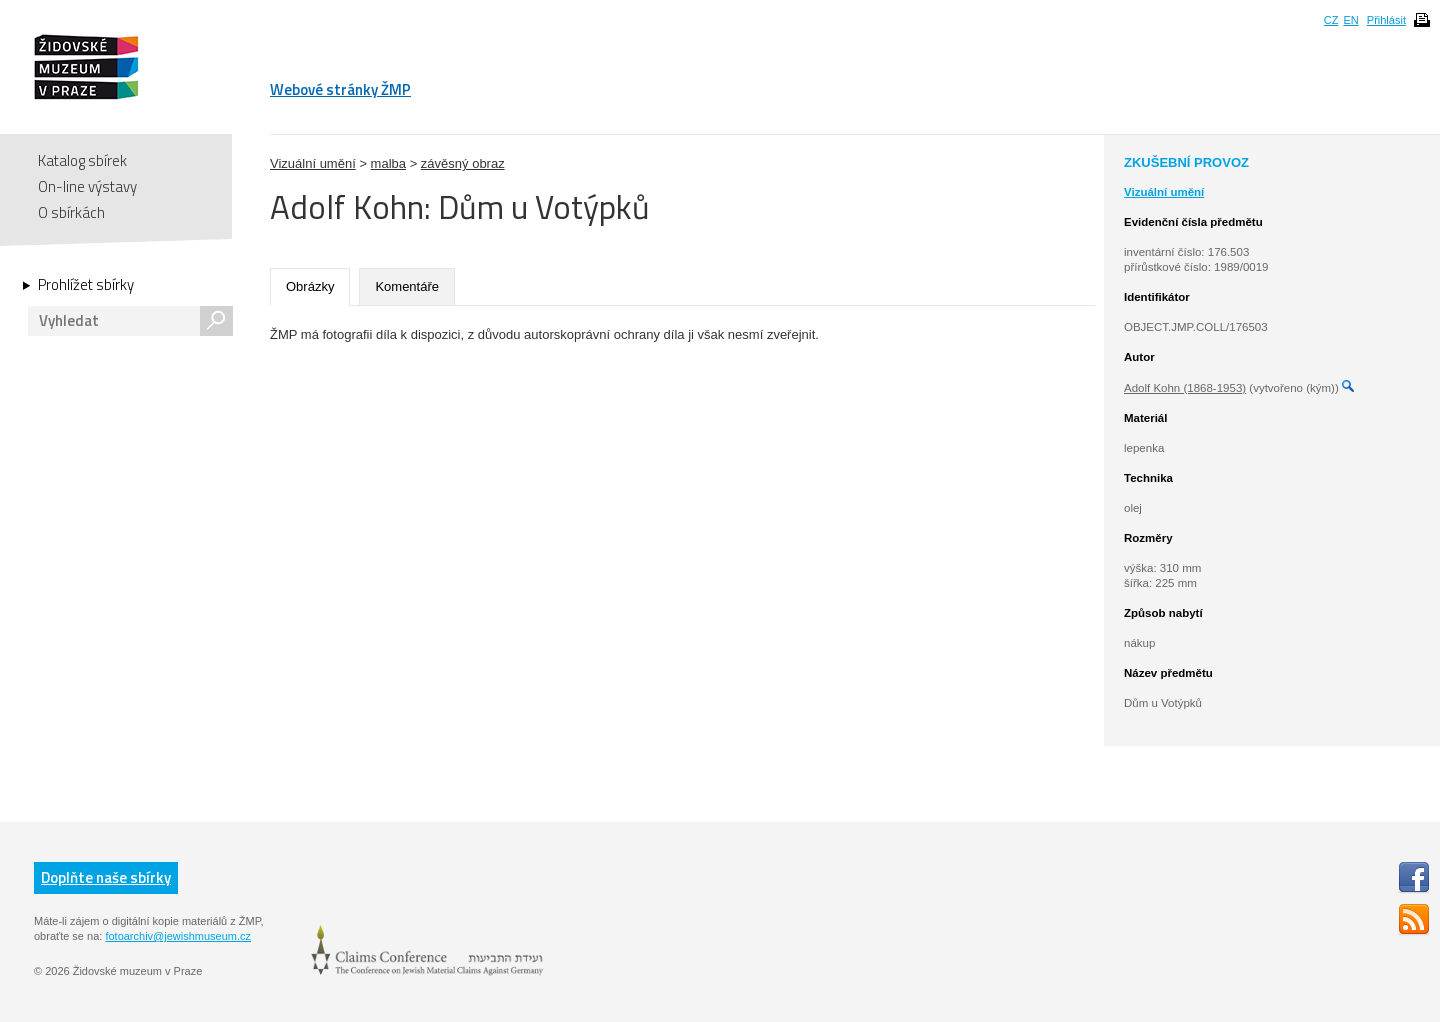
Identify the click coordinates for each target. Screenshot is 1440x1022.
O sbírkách (71, 212)
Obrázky (310, 286)
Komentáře (407, 286)
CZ (1331, 20)
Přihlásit (1386, 20)
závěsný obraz (463, 163)
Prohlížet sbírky (86, 285)
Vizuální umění (313, 163)
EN (1350, 20)
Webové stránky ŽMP (340, 89)
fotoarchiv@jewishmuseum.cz (178, 936)
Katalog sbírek (82, 160)
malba (388, 163)
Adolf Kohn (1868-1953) (1185, 388)
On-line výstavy (87, 186)
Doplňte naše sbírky (106, 877)
